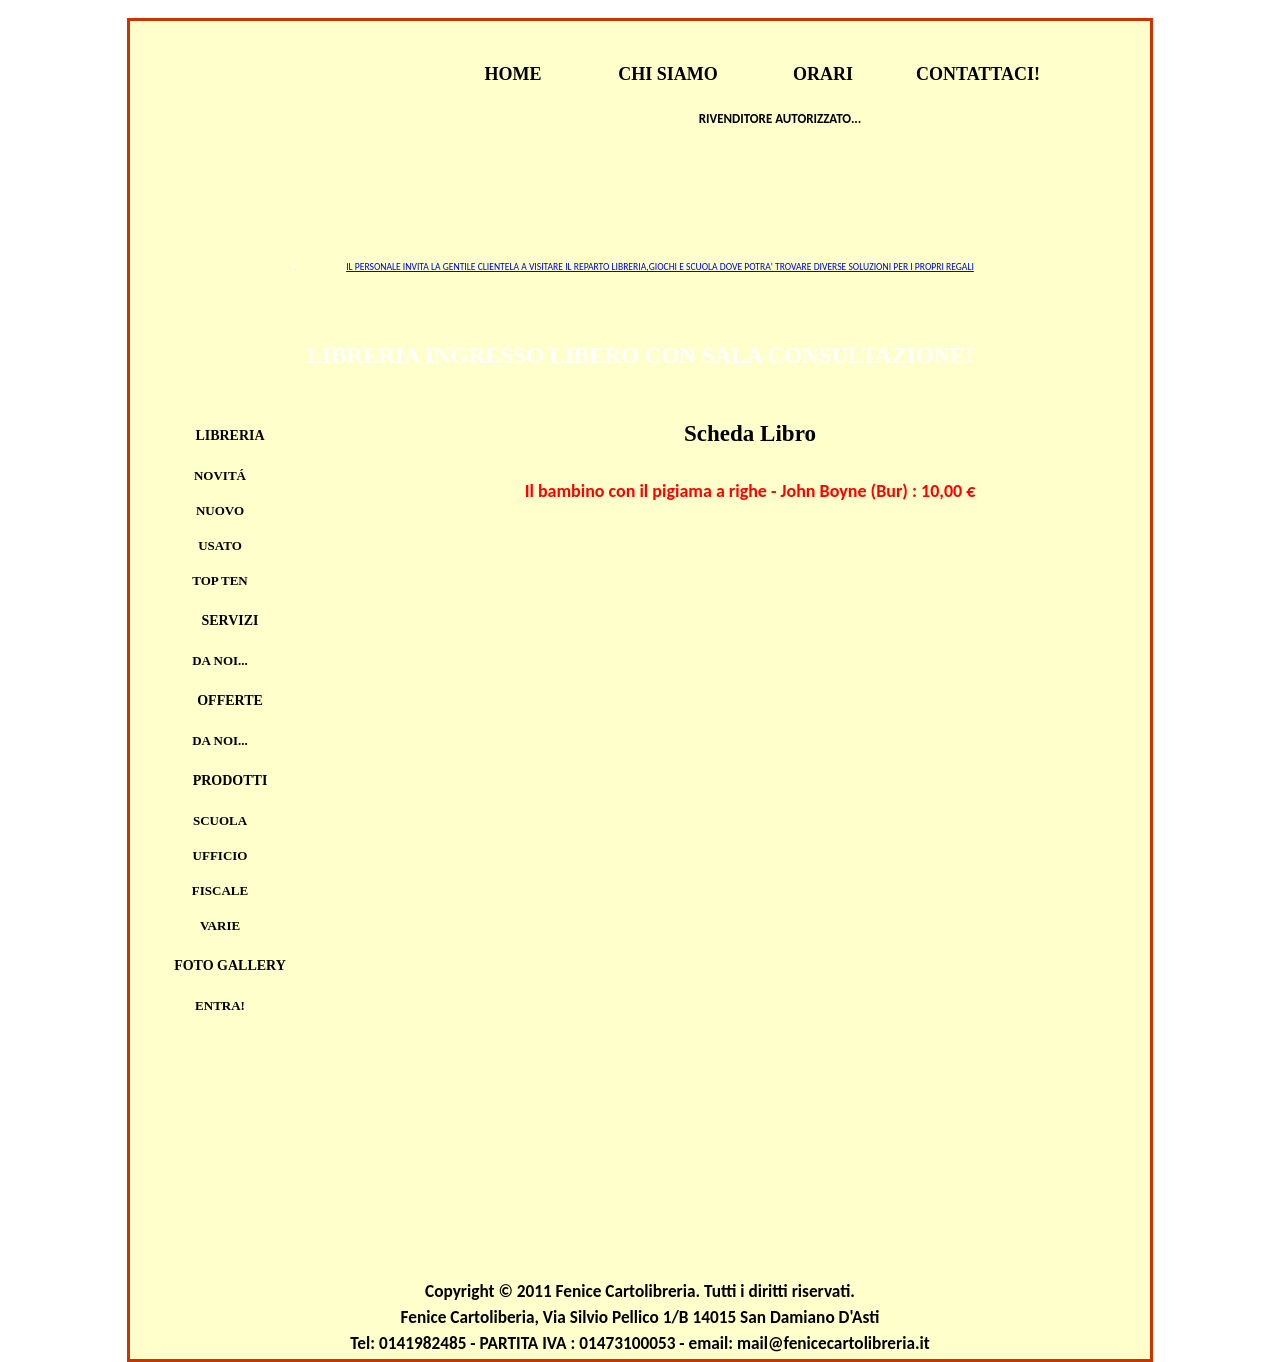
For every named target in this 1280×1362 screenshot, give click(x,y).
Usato (220, 545)
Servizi (229, 620)
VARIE (220, 925)
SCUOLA (220, 820)
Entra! (220, 1005)
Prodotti (230, 780)
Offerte (230, 700)
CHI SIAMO (668, 74)
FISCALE (220, 890)
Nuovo (220, 510)
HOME (513, 74)
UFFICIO (220, 855)
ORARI (823, 74)
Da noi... (220, 660)
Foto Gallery (230, 965)
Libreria (229, 435)
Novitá (220, 475)
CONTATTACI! (978, 74)
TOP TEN (220, 580)
